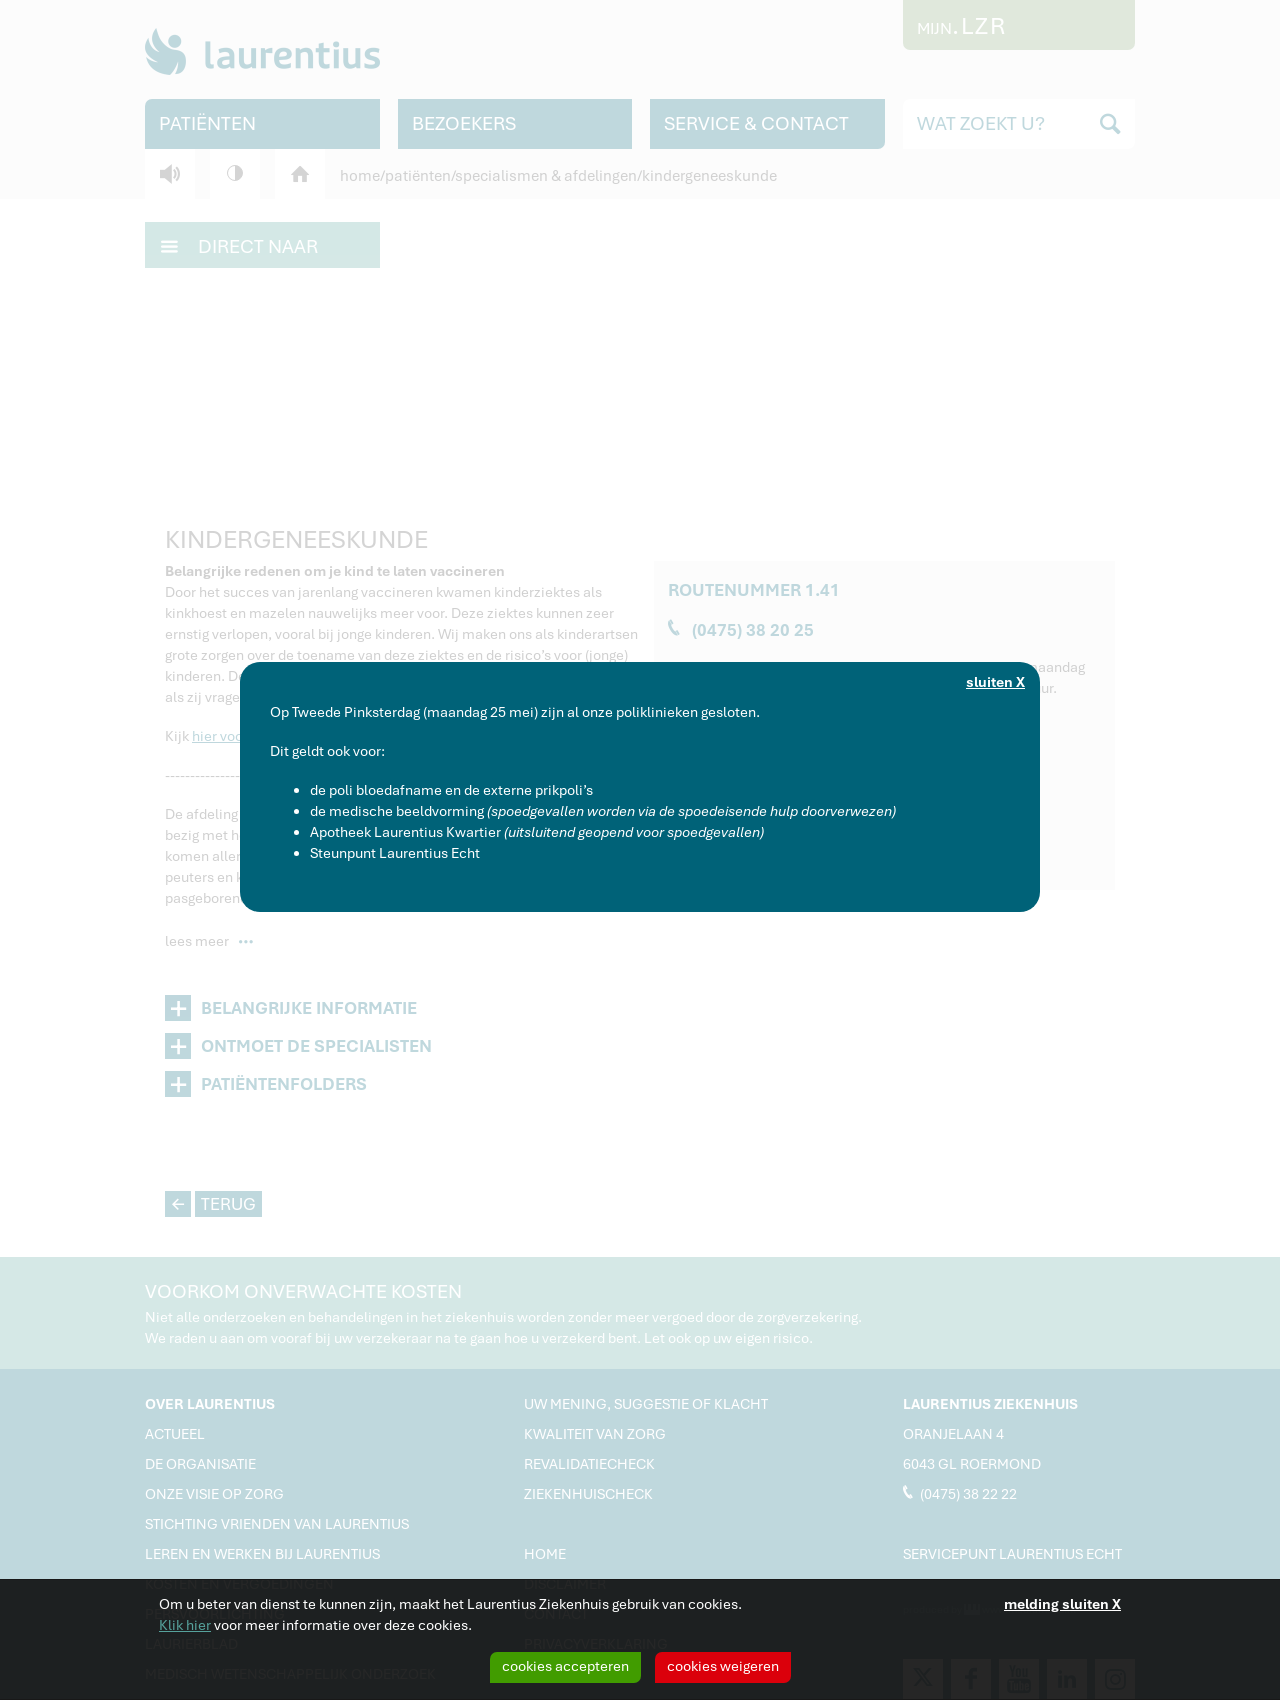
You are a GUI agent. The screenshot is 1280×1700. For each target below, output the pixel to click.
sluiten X (995, 682)
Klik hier (185, 1625)
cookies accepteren (565, 1666)
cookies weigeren (723, 1666)
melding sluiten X (1062, 1604)
